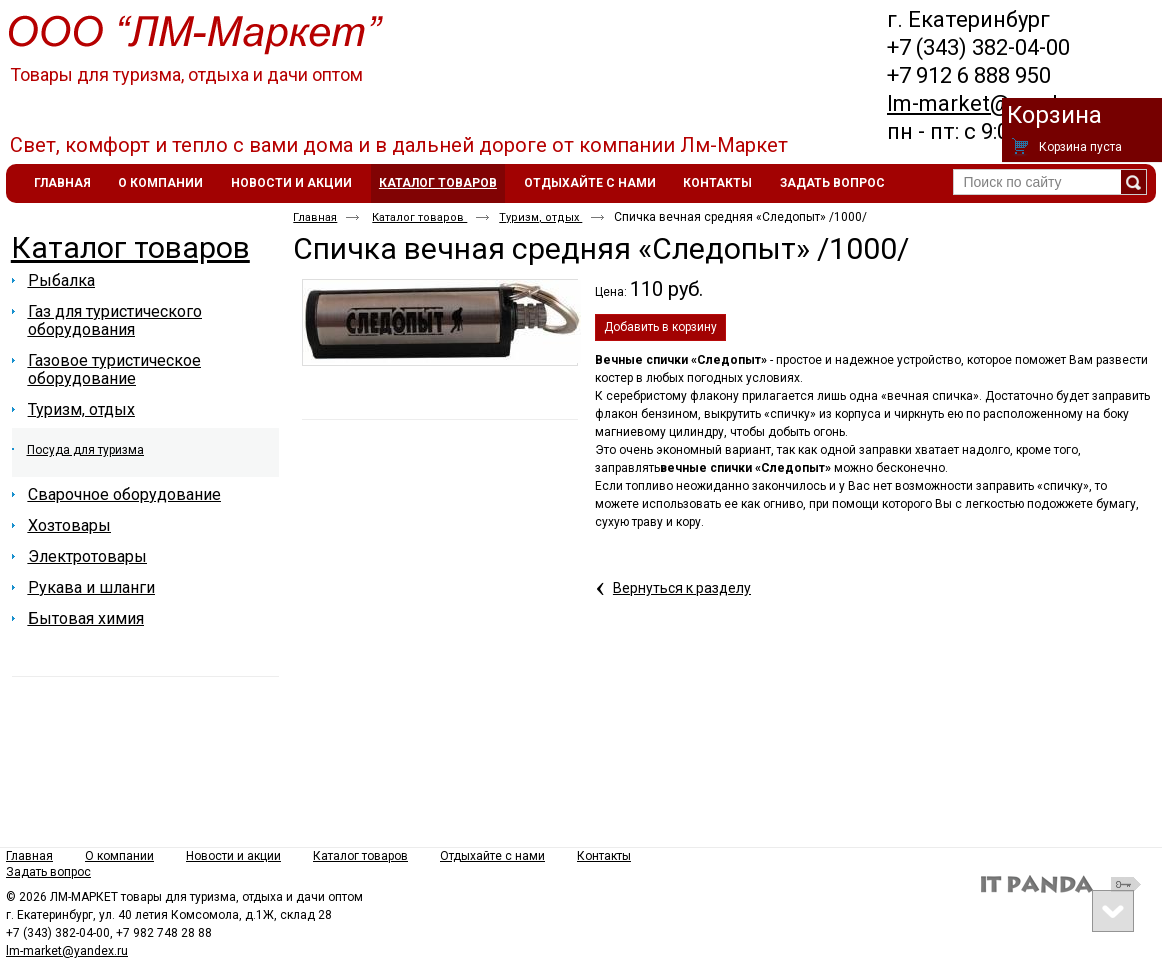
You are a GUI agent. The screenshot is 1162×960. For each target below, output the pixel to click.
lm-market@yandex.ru (997, 103)
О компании (119, 856)
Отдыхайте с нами (492, 856)
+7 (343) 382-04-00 (978, 47)
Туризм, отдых (540, 217)
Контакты (604, 856)
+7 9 (907, 75)
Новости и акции (233, 856)
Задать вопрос (48, 872)
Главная (315, 217)
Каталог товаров (438, 183)
